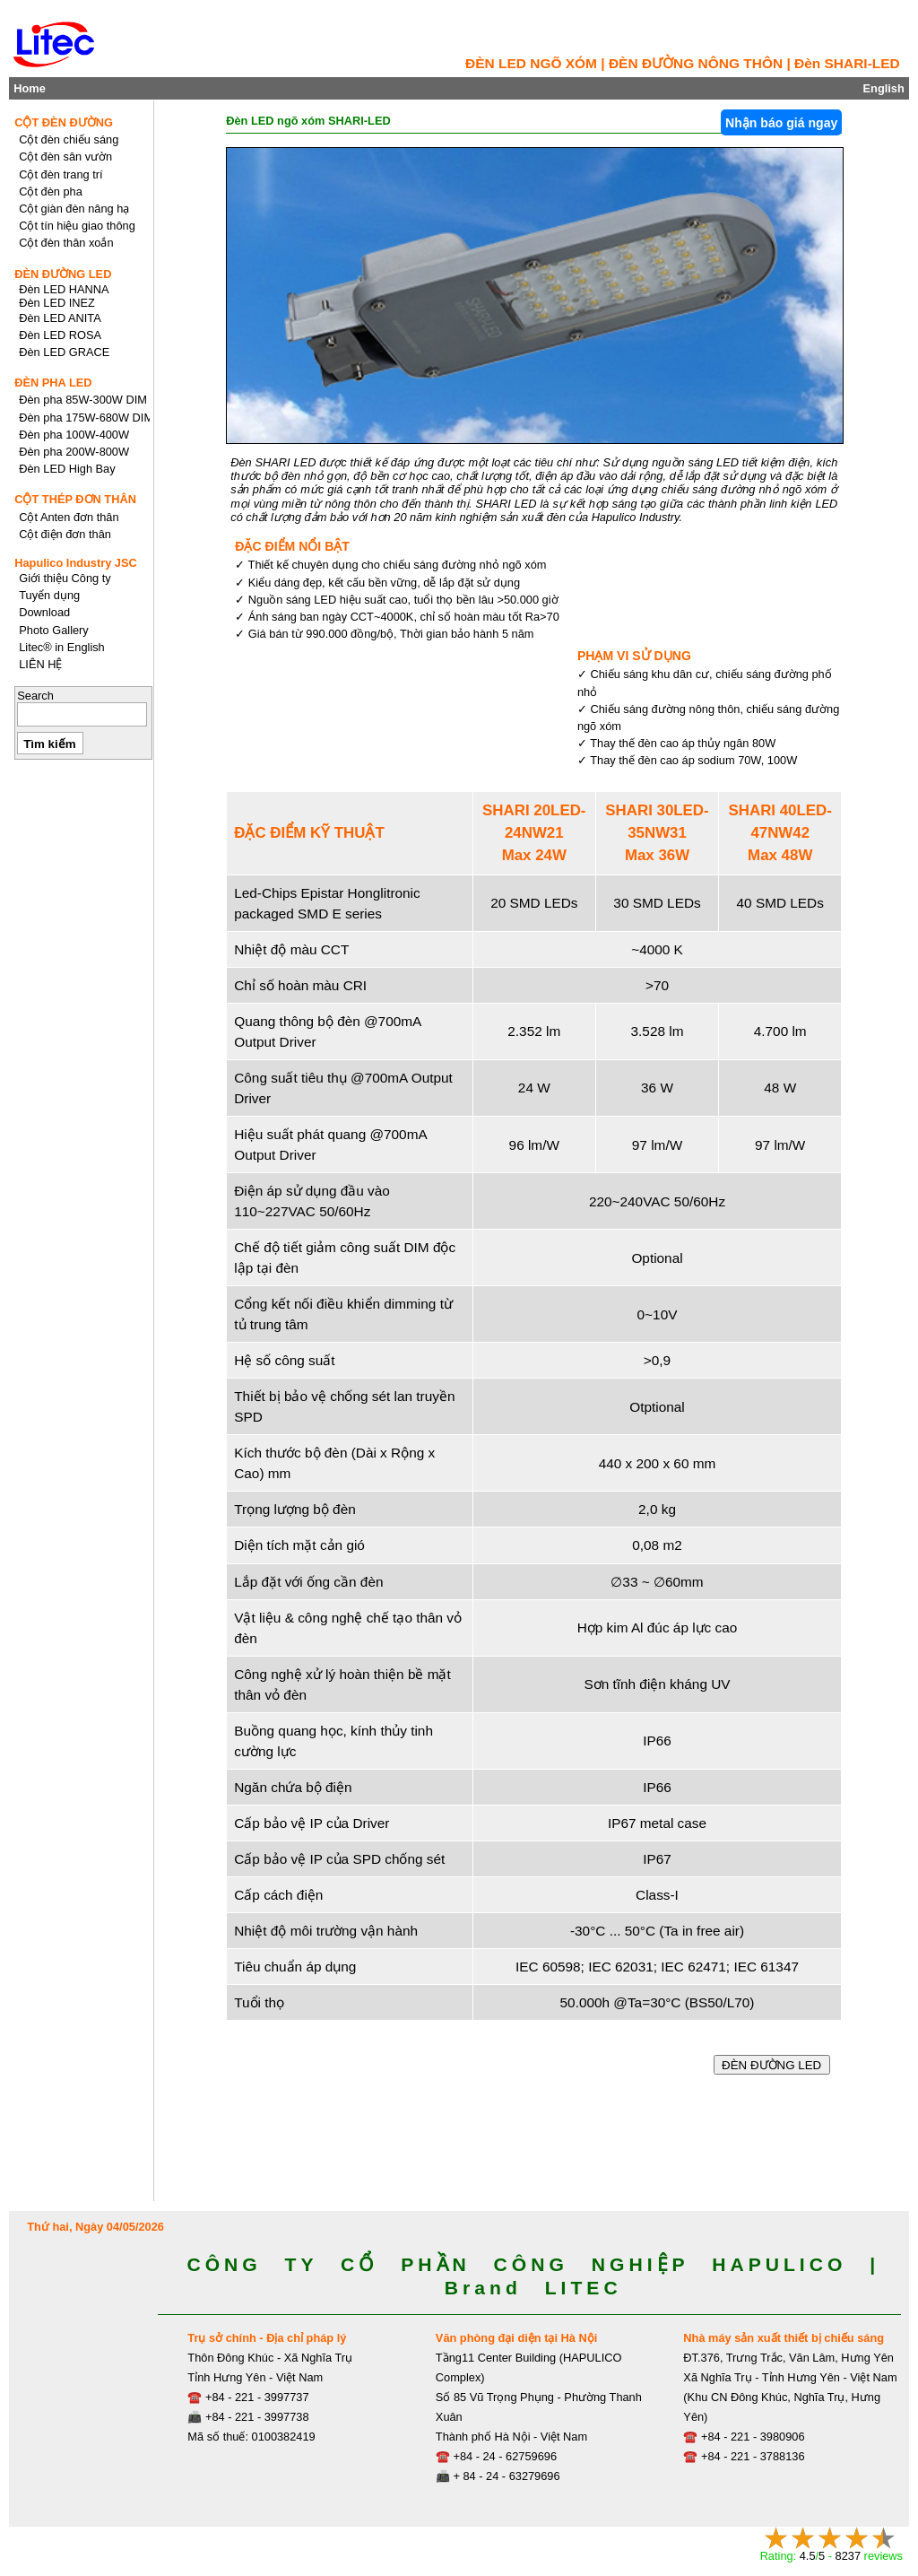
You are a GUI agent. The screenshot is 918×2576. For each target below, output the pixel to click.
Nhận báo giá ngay (781, 123)
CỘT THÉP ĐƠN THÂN (75, 499)
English (884, 88)
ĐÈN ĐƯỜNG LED (771, 2065)
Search (35, 695)
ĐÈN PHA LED (52, 382)
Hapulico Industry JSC (75, 563)
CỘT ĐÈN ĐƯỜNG (63, 122)
